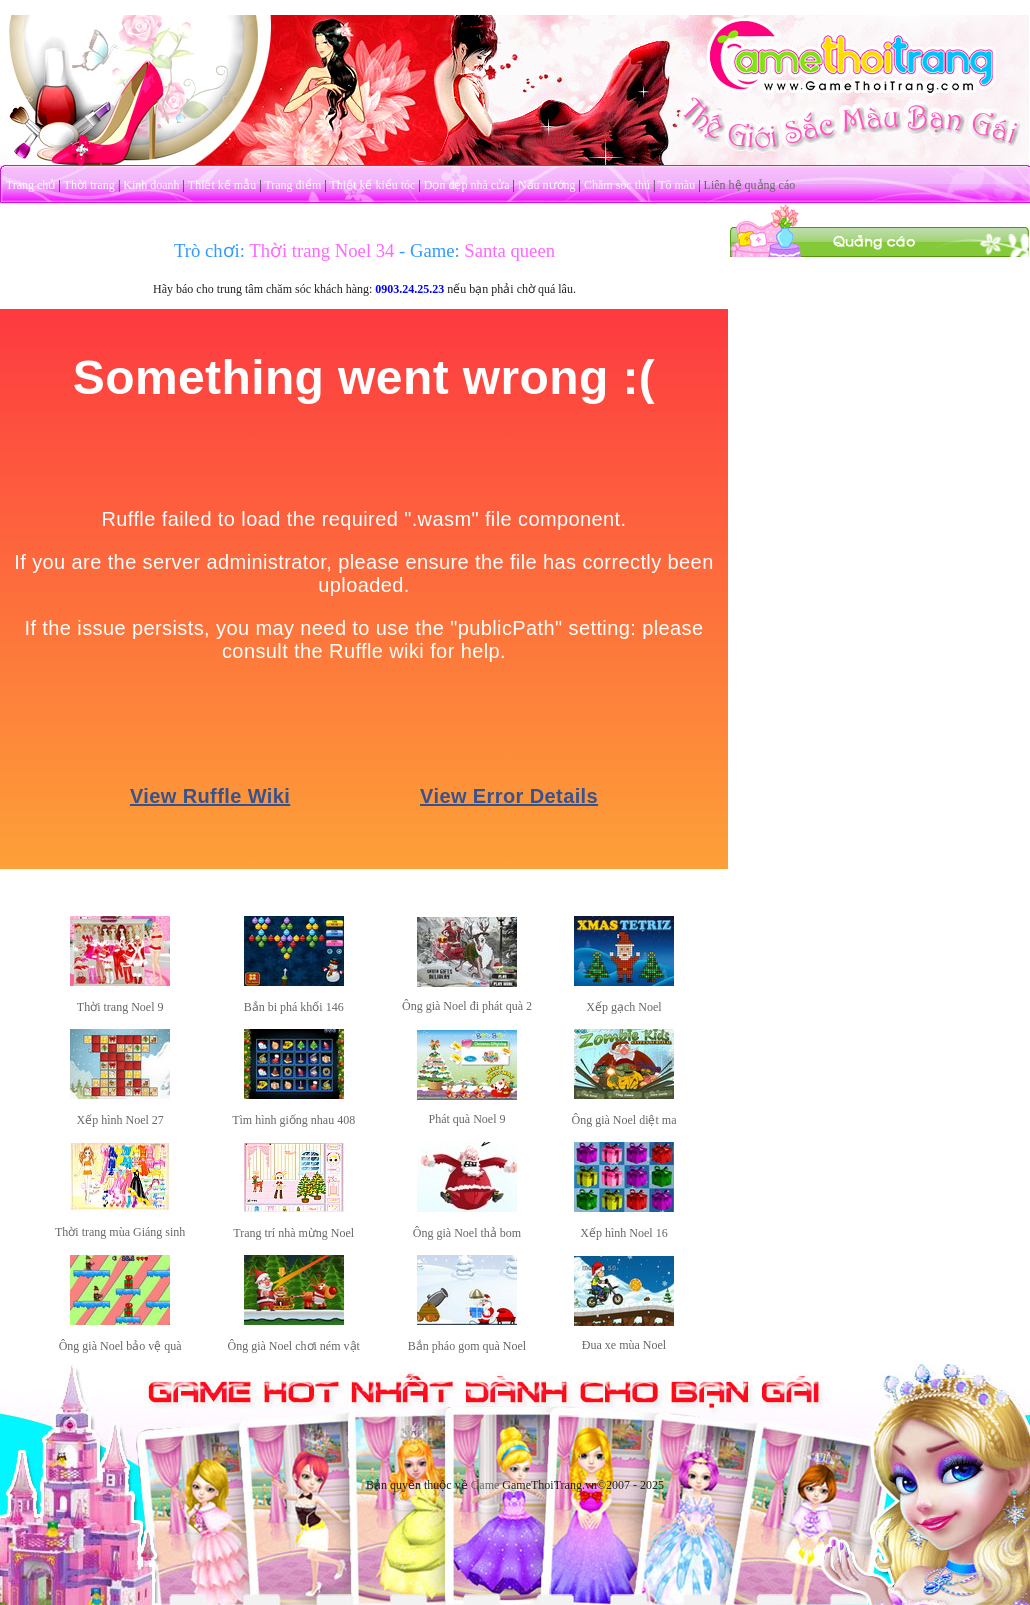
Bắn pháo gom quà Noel (467, 1346)
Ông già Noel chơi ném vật (294, 1346)
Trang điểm (292, 185)
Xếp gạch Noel (623, 1007)
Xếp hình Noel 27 (120, 1120)
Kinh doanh (151, 185)
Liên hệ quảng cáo (750, 185)
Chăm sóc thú (617, 185)
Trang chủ (31, 185)
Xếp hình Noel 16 (623, 1233)
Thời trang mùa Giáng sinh (120, 1232)
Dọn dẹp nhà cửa (467, 185)
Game (485, 1485)
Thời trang (89, 185)
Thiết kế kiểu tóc (372, 185)
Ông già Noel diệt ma (623, 1120)
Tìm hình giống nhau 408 (293, 1120)
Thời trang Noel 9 (120, 1007)
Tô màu (676, 185)
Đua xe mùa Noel (624, 1345)
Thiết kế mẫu (222, 185)
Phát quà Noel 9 (467, 1119)
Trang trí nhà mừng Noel (293, 1233)
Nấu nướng (547, 185)
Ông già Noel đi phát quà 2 (467, 1006)
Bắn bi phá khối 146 (294, 1007)
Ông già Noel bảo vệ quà (120, 1346)
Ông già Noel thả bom (467, 1233)
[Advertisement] (880, 383)
